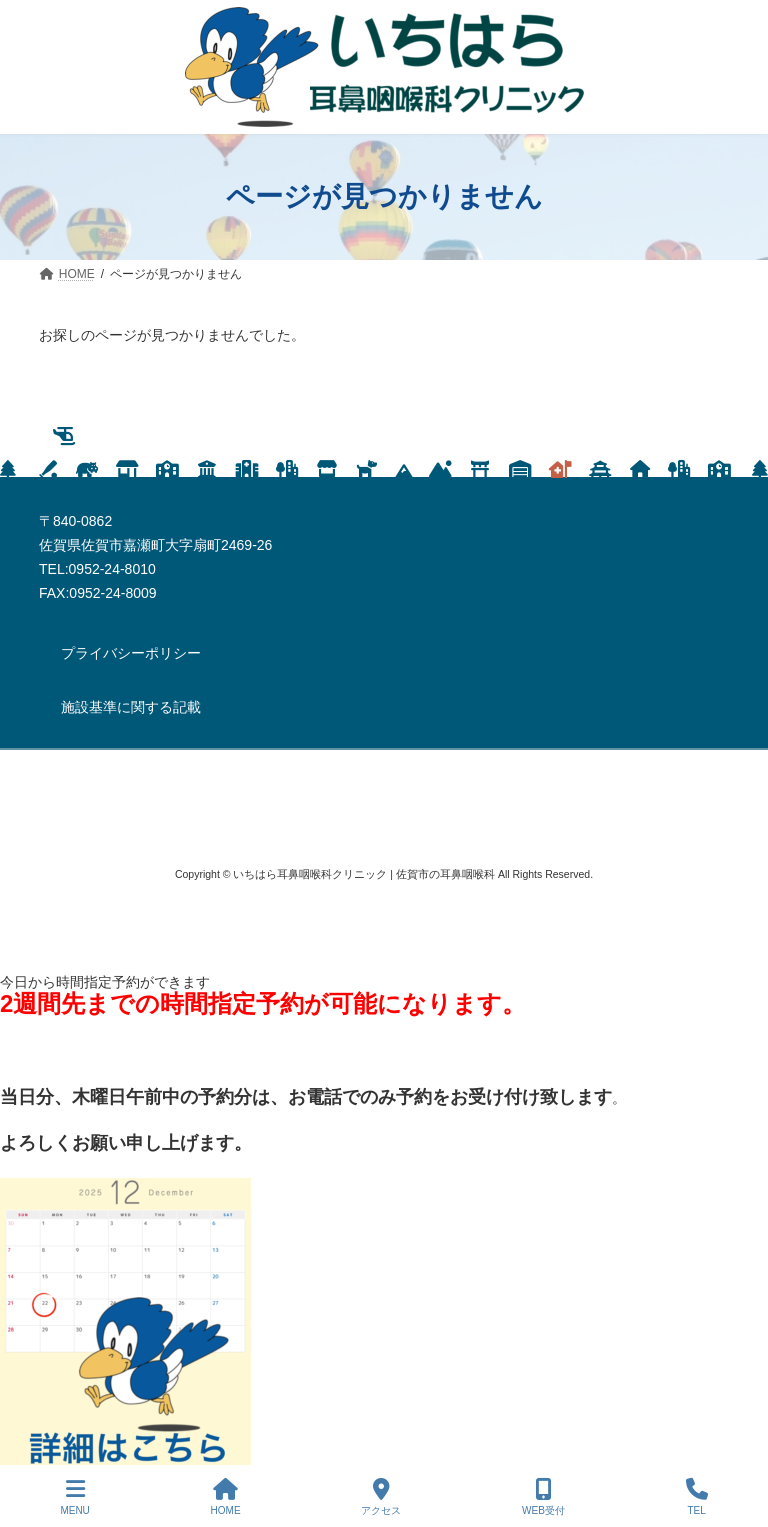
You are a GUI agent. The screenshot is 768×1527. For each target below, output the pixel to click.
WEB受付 (543, 1497)
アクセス (381, 1497)
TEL (697, 1497)
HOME (226, 1497)
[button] (131, 654)
